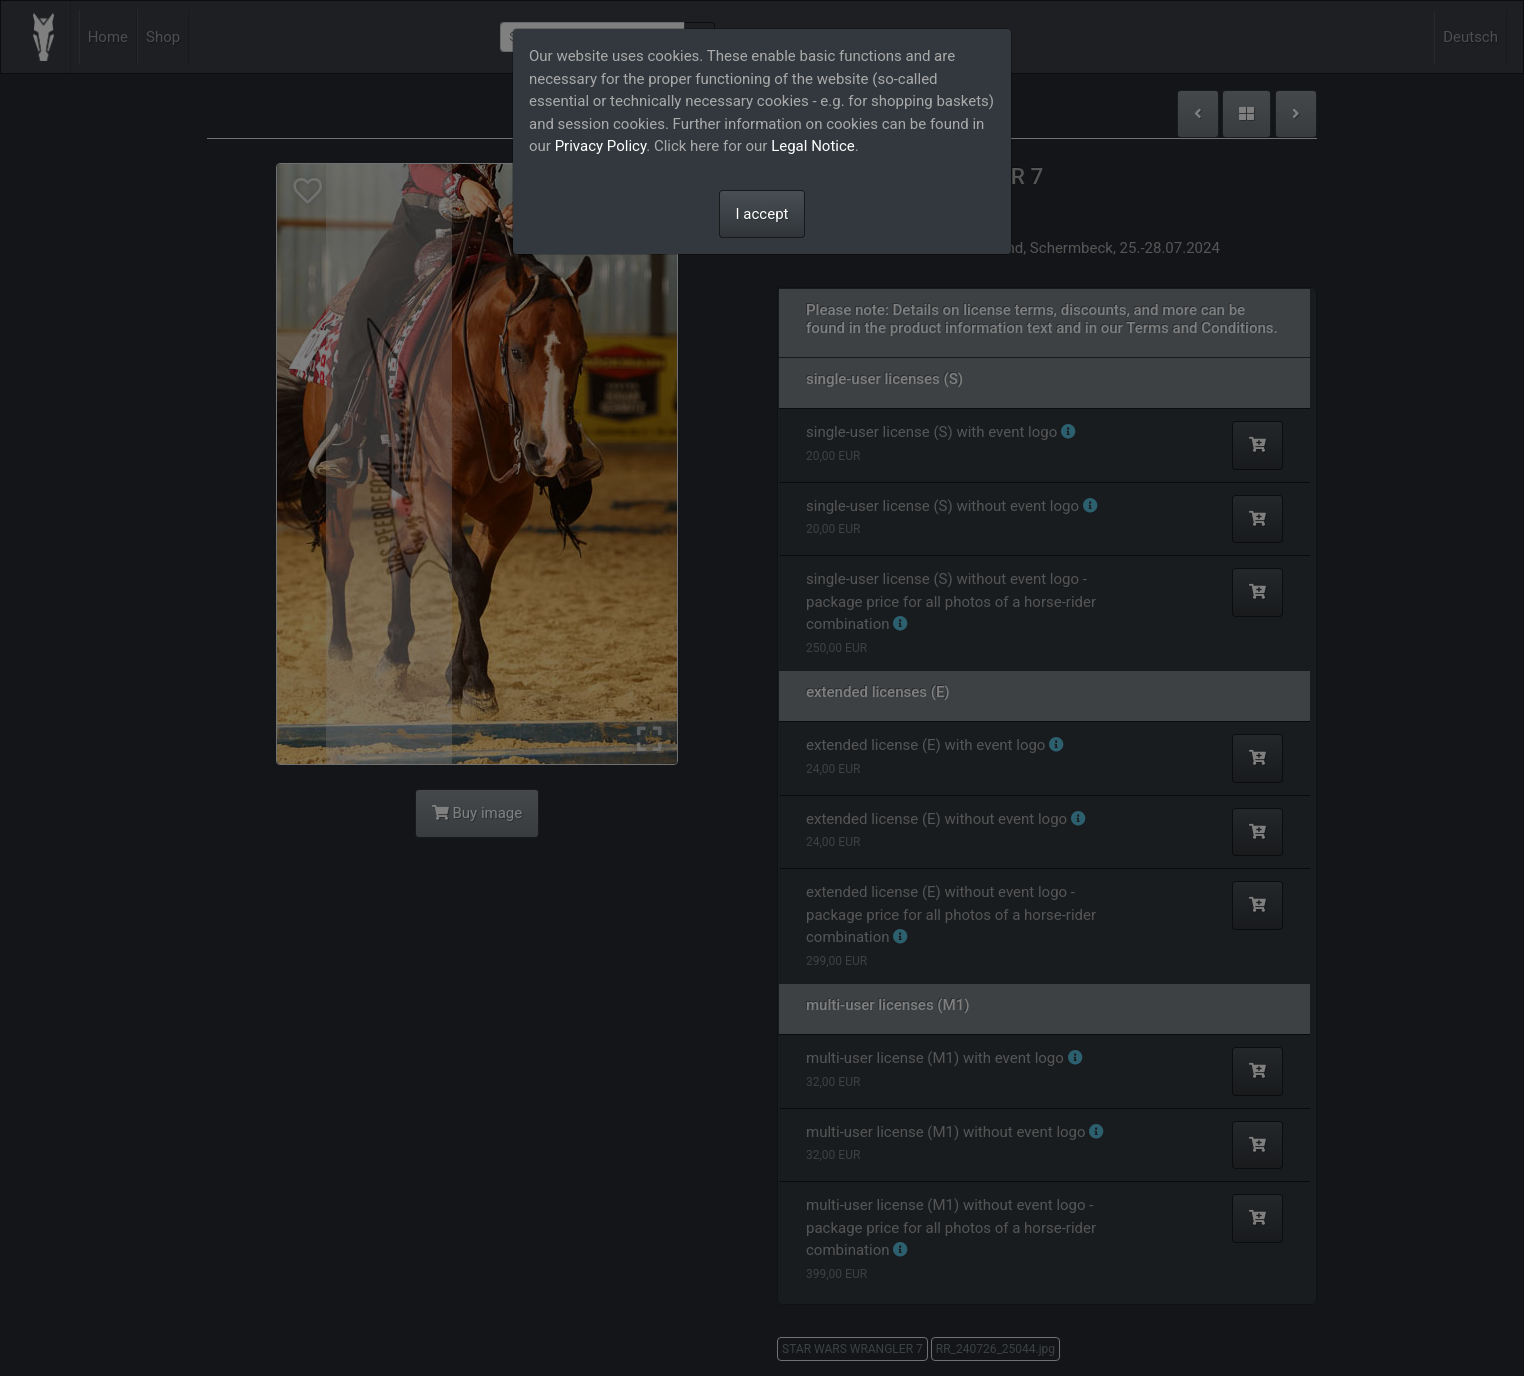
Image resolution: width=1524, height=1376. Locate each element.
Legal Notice (813, 146)
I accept (762, 214)
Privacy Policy (601, 146)
